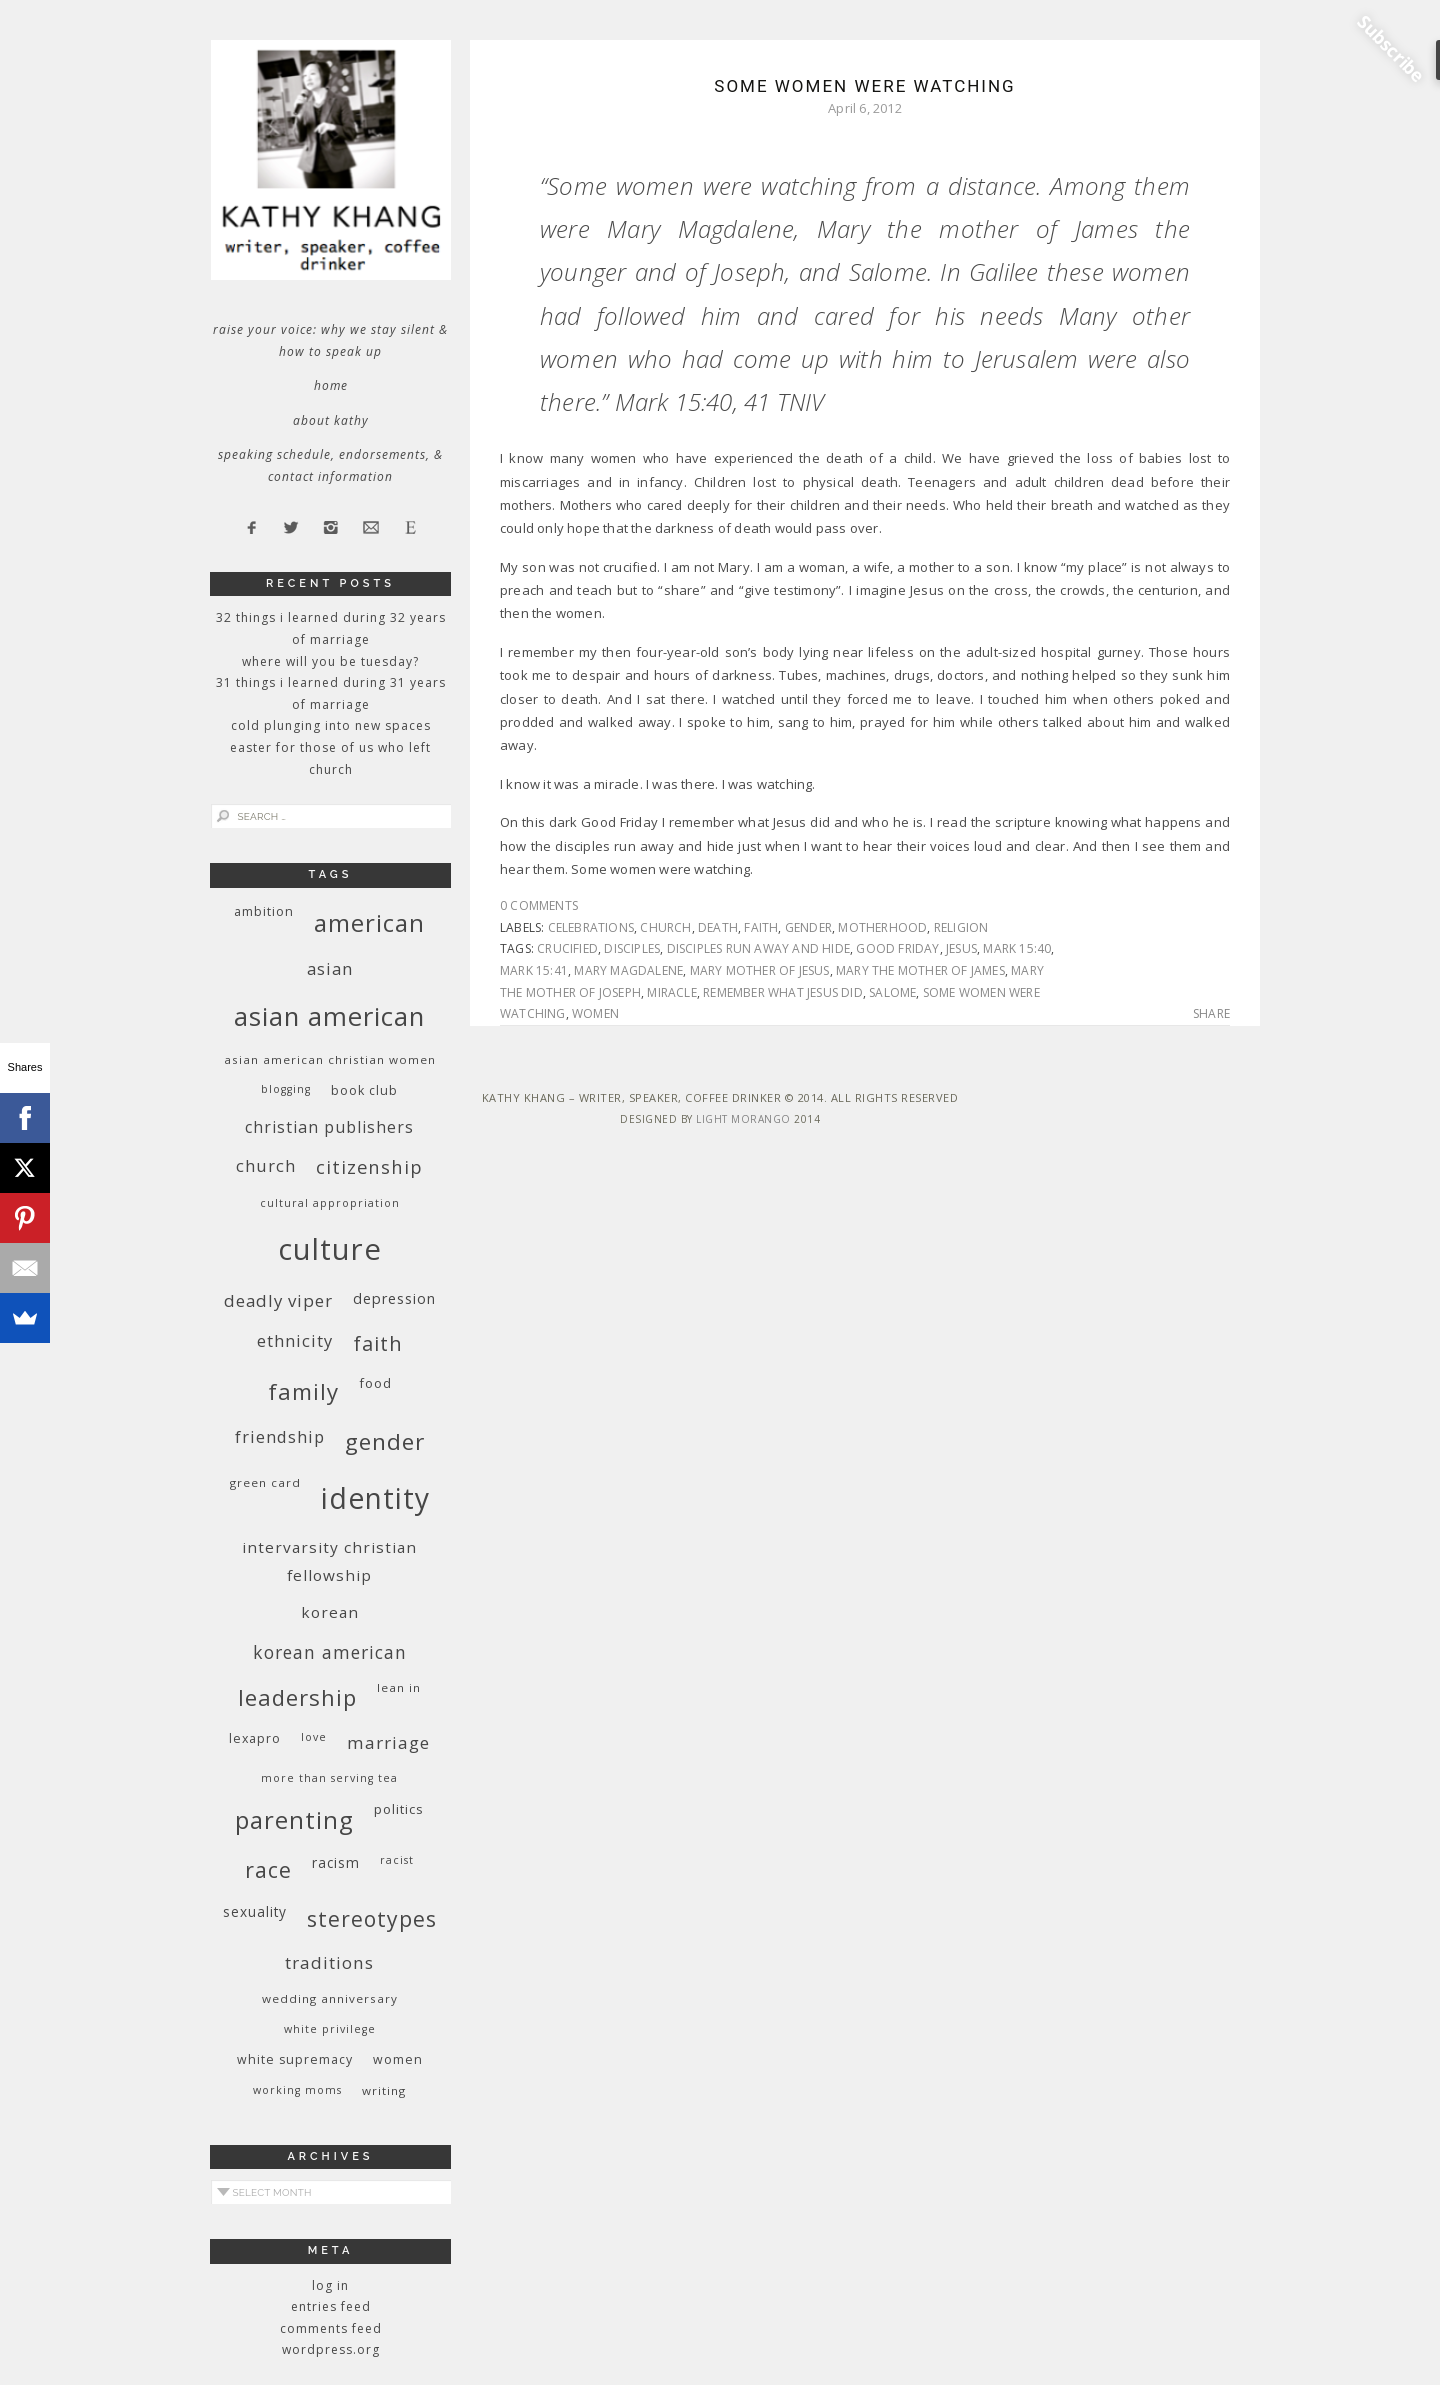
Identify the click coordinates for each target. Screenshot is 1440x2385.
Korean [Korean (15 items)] (330, 1612)
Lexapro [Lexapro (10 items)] (255, 1738)
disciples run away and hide (758, 948)
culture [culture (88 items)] (330, 1249)
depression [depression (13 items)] (394, 1298)
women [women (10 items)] (398, 2059)
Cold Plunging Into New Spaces (331, 725)
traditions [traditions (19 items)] (329, 1962)
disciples (632, 948)
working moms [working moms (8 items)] (297, 2090)
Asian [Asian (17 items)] (330, 968)
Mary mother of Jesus (760, 970)
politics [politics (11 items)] (399, 1809)
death (718, 927)
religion (961, 927)
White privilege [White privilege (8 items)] (330, 2029)
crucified (567, 948)
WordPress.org (331, 2349)
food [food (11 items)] (375, 1383)
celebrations (591, 927)
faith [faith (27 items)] (378, 1343)
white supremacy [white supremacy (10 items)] (295, 2059)
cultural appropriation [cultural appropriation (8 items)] (330, 1203)
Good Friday (897, 948)
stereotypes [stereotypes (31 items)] (372, 1918)
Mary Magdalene (628, 970)
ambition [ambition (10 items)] (264, 911)
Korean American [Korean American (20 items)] (330, 1652)
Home (331, 385)
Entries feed (331, 2306)
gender (808, 927)
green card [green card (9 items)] (265, 1482)
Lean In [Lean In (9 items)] (399, 1687)
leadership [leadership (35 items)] (297, 1697)
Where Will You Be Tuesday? (330, 661)
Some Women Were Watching (864, 86)
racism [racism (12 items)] (336, 1862)
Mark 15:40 (1017, 948)
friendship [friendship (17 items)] (280, 1436)
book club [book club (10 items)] (364, 1090)
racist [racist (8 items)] (397, 1860)
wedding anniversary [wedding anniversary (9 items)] (330, 1998)
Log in (330, 2285)
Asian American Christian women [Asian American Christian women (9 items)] (330, 1059)
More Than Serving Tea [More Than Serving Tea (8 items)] (329, 1778)
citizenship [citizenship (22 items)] (369, 1166)
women (595, 1013)
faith (761, 927)
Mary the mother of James (920, 970)
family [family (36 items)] (303, 1391)
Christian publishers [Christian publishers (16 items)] (329, 1127)
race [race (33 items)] (268, 1869)
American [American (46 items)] (369, 922)
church (665, 927)
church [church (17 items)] (266, 1165)
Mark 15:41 (534, 970)
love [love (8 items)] (314, 1737)
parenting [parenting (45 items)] (294, 1819)
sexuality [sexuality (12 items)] (255, 1911)
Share (1211, 1014)
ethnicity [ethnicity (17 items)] (295, 1340)
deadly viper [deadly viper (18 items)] (278, 1300)
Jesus (961, 948)
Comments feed (331, 2328)
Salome (892, 992)
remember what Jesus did (783, 992)
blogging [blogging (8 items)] (286, 1089)
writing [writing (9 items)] (384, 2090)
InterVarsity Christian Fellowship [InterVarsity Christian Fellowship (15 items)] (329, 1561)
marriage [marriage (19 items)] (388, 1742)
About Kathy (331, 420)
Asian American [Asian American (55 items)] (329, 1016)
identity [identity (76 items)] (375, 1498)
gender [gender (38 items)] (385, 1441)
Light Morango (743, 1119)
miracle (671, 992)
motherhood (882, 927)
